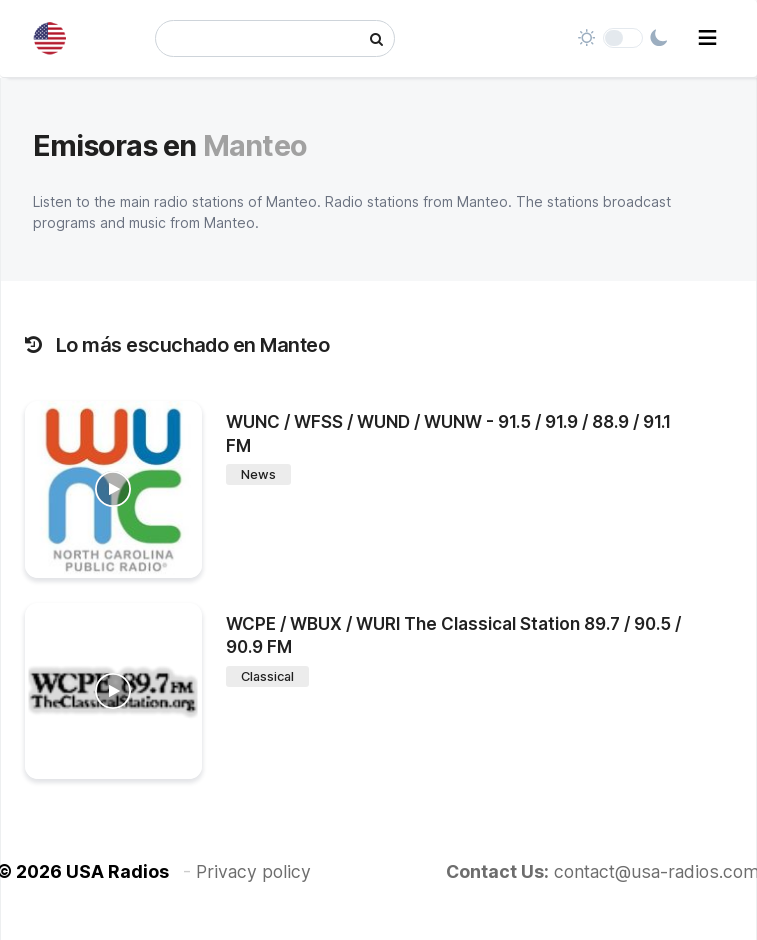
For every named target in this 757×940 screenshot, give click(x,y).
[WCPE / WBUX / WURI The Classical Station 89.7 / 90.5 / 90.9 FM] (113, 691)
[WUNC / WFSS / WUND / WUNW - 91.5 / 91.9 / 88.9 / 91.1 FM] (113, 489)
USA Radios (117, 871)
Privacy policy (253, 871)
